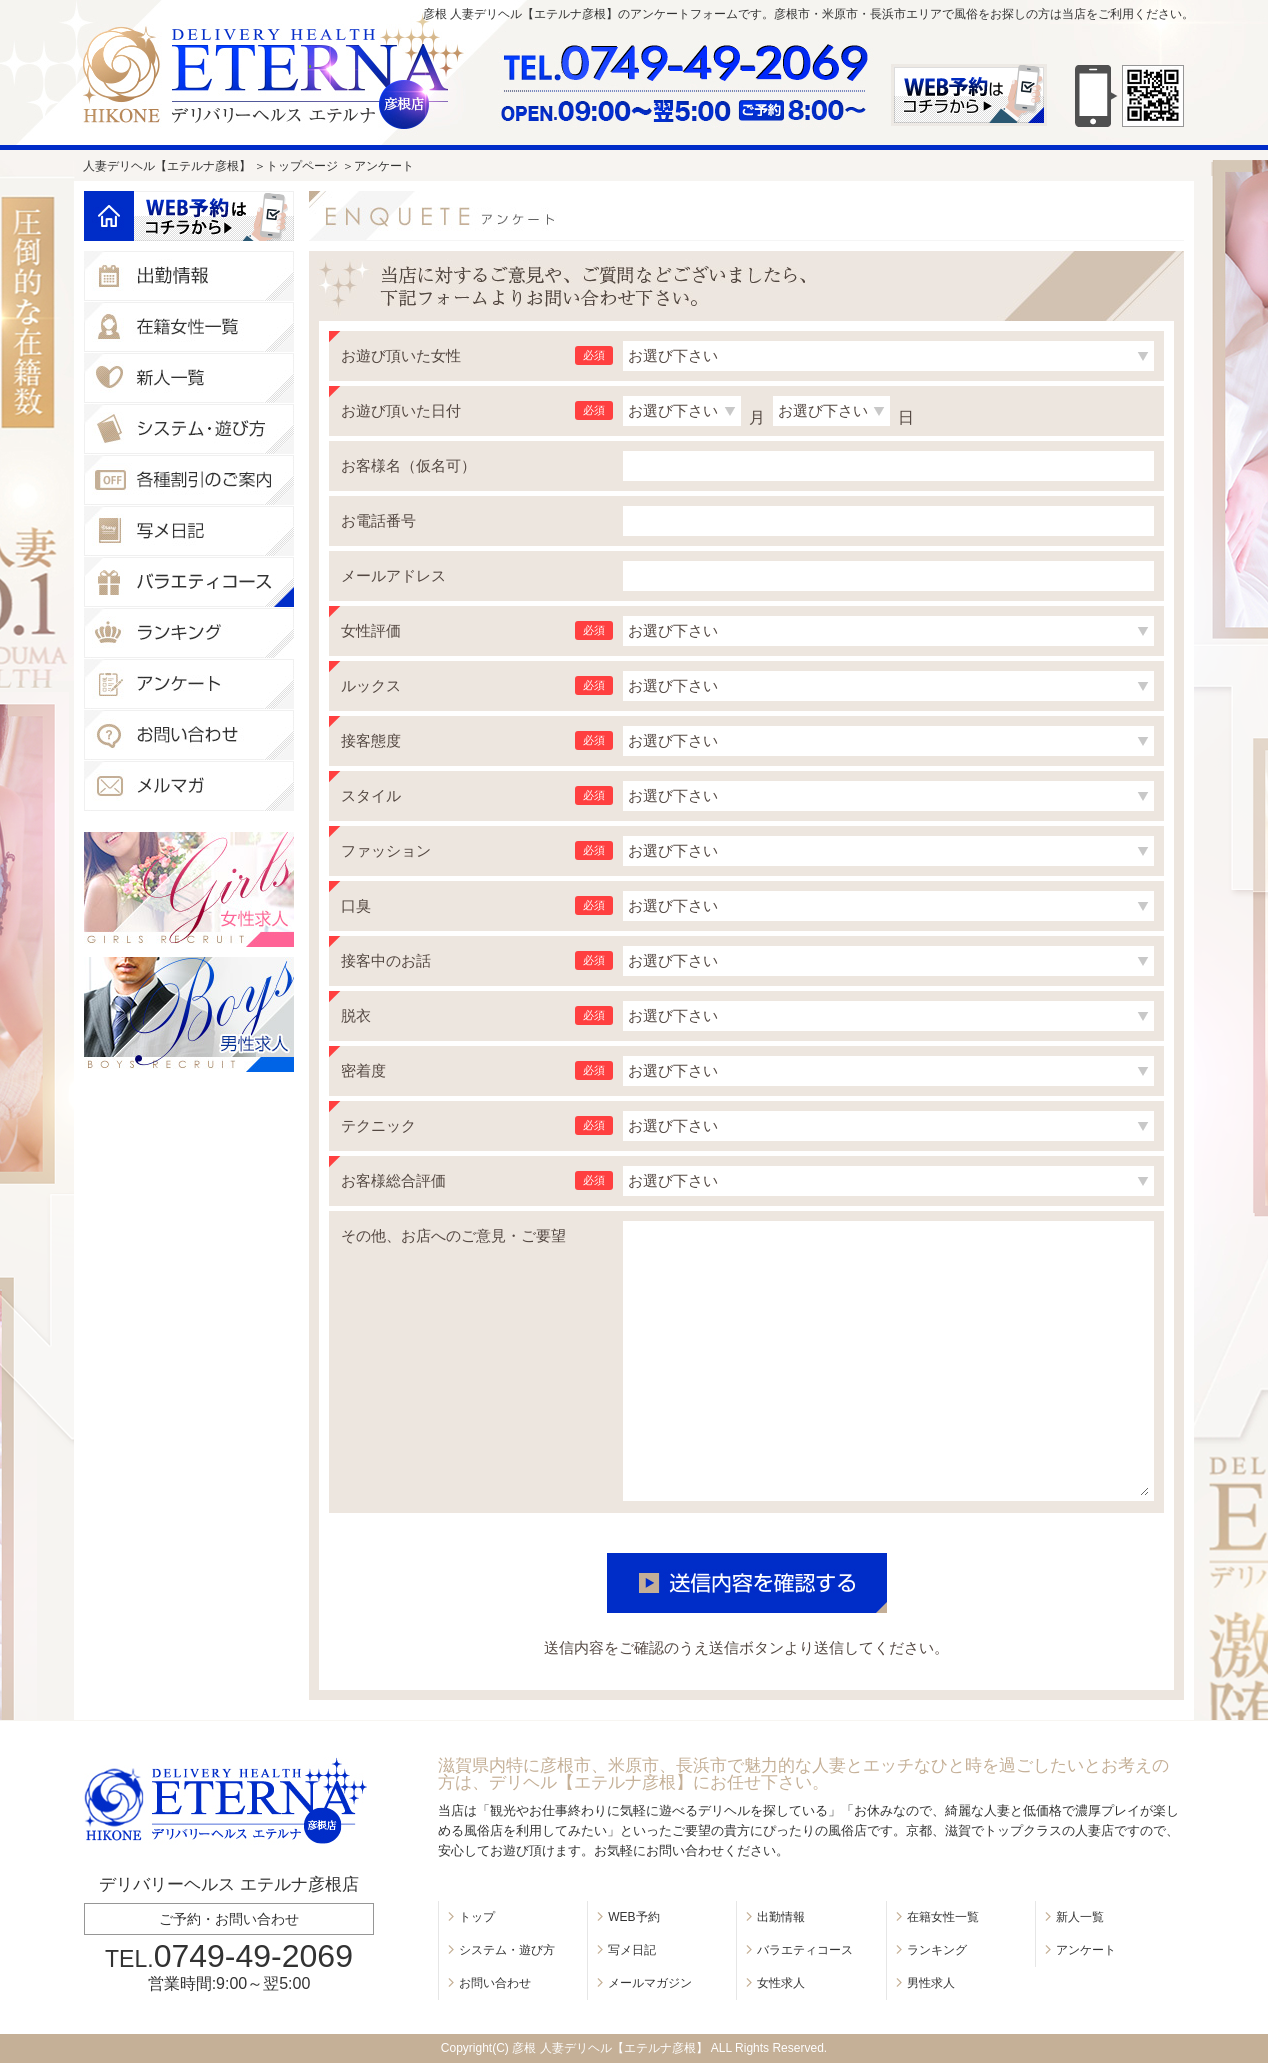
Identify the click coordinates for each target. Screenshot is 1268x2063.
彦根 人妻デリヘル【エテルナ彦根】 (609, 2048)
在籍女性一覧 (943, 1917)
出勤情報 (781, 1917)
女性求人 (781, 1983)
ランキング (937, 1950)
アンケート (1086, 1950)
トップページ (302, 166)
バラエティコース (805, 1950)
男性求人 (931, 1983)
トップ (477, 1917)
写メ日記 (632, 1950)
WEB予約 (633, 1917)
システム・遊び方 (507, 1950)
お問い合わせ (495, 1983)
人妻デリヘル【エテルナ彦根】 (167, 166)
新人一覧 (1080, 1917)
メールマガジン (650, 1983)
